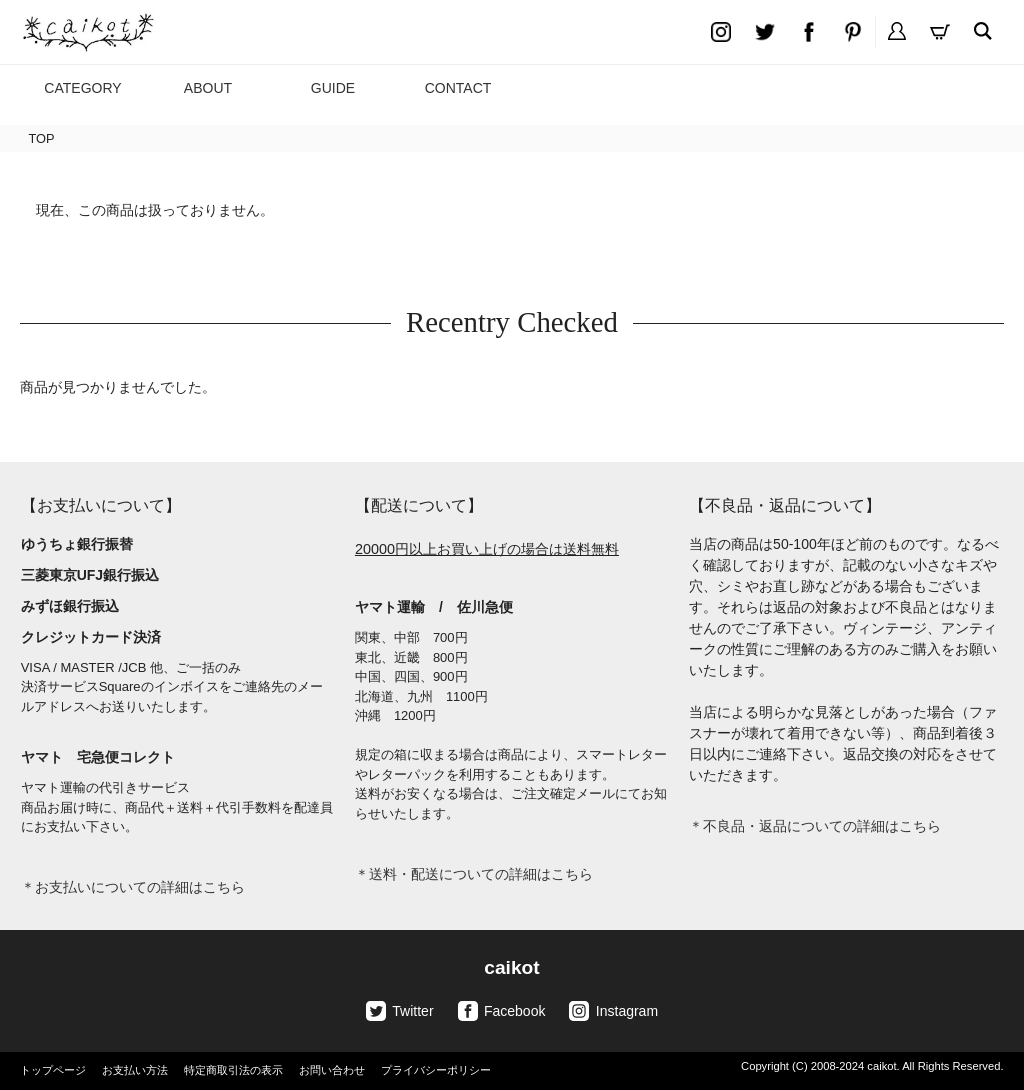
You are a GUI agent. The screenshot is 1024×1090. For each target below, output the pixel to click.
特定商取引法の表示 (233, 1070)
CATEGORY (82, 88)
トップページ (53, 1070)
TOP (41, 138)
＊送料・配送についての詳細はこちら (474, 874)
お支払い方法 (135, 1070)
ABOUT (208, 88)
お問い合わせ (332, 1070)
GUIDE (333, 88)
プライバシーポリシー (436, 1070)
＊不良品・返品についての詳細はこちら (815, 826)
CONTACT (458, 88)
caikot (511, 967)
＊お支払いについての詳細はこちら (133, 887)
